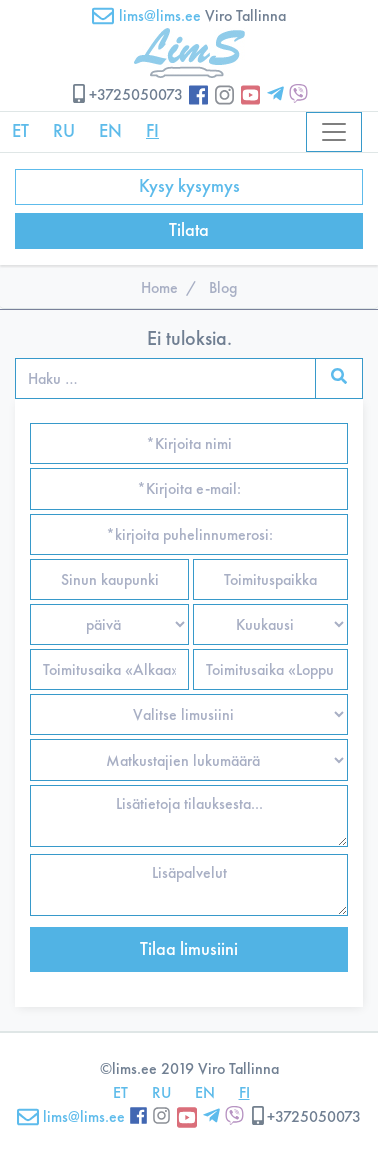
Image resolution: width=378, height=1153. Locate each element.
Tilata (189, 230)
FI (152, 131)
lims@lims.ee (146, 15)
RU (64, 131)
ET (20, 131)
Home (159, 287)
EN (110, 131)
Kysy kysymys (189, 186)
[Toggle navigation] (334, 132)
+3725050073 (126, 94)
